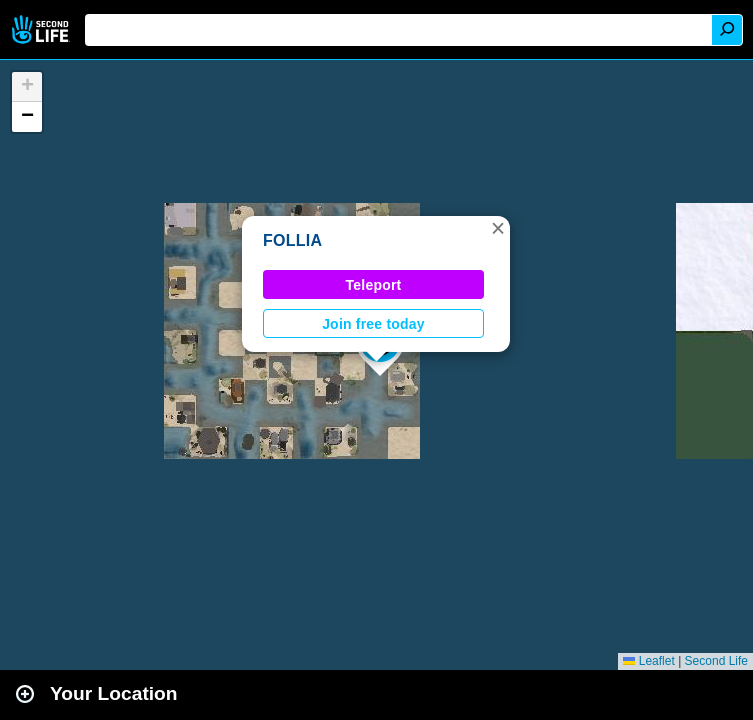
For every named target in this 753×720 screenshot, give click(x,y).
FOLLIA (292, 240)
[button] (498, 228)
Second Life (42, 29)
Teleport (374, 285)
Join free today (373, 324)
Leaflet (648, 661)
